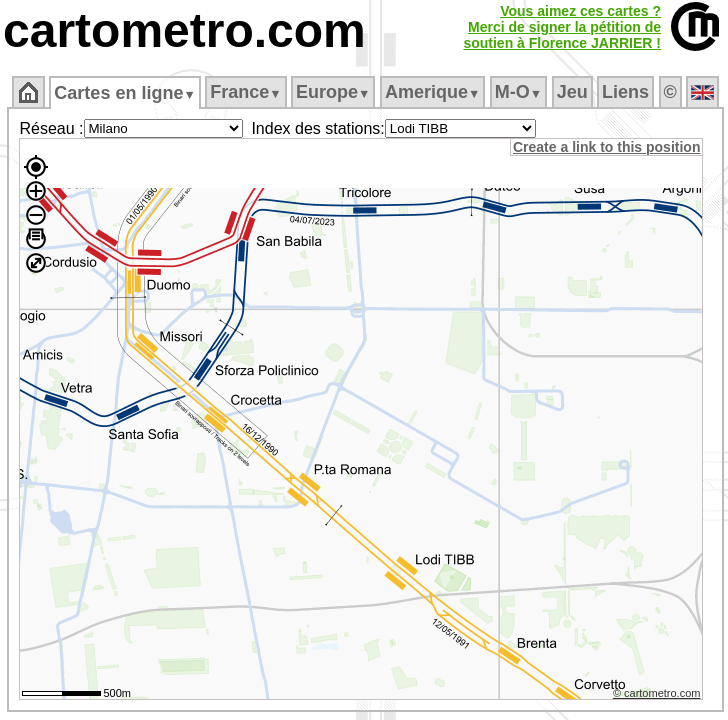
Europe (333, 92)
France (245, 92)
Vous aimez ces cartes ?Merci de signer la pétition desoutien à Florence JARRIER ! (562, 27)
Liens (625, 92)
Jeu (572, 92)
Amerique (432, 92)
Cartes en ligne (124, 93)
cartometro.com (184, 30)
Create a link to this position (606, 147)
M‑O (518, 92)
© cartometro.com (657, 693)
